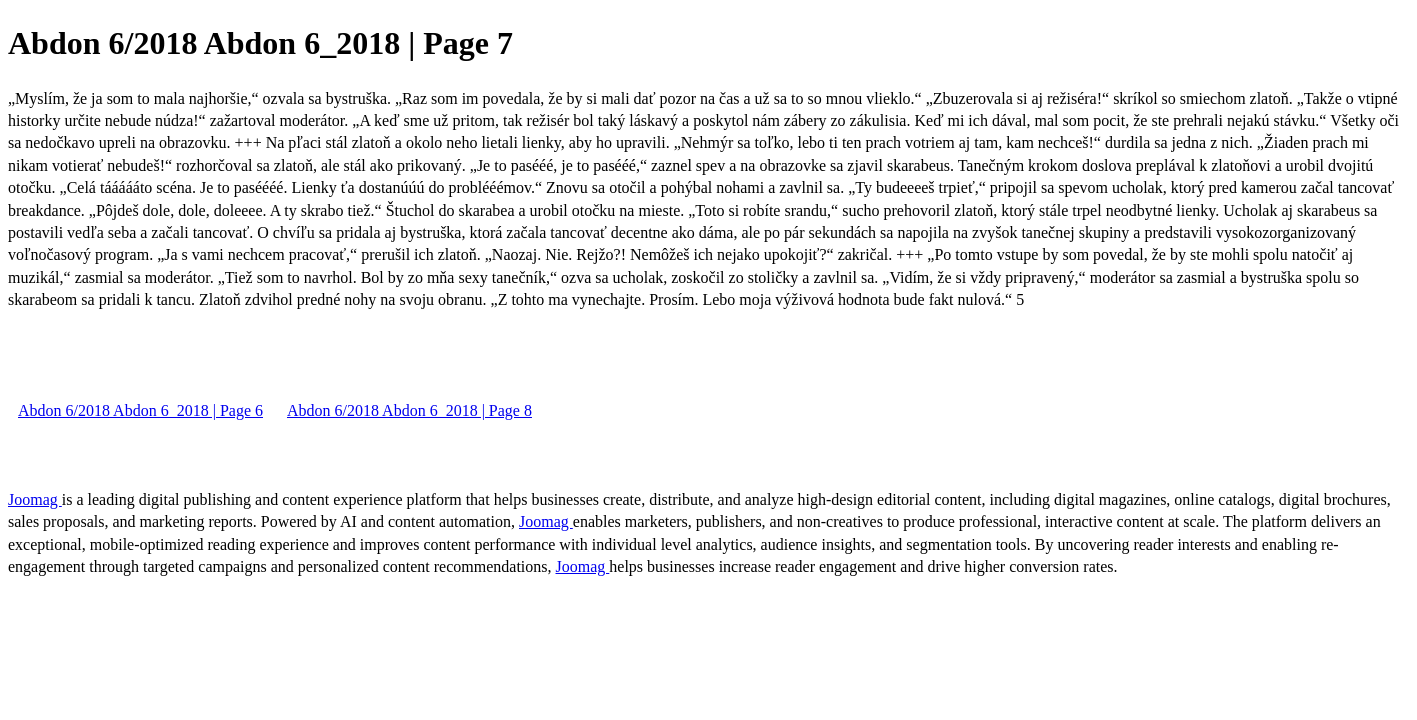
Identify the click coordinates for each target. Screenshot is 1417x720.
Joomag (35, 499)
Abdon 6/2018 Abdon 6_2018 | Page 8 (409, 410)
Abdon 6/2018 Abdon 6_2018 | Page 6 (140, 410)
